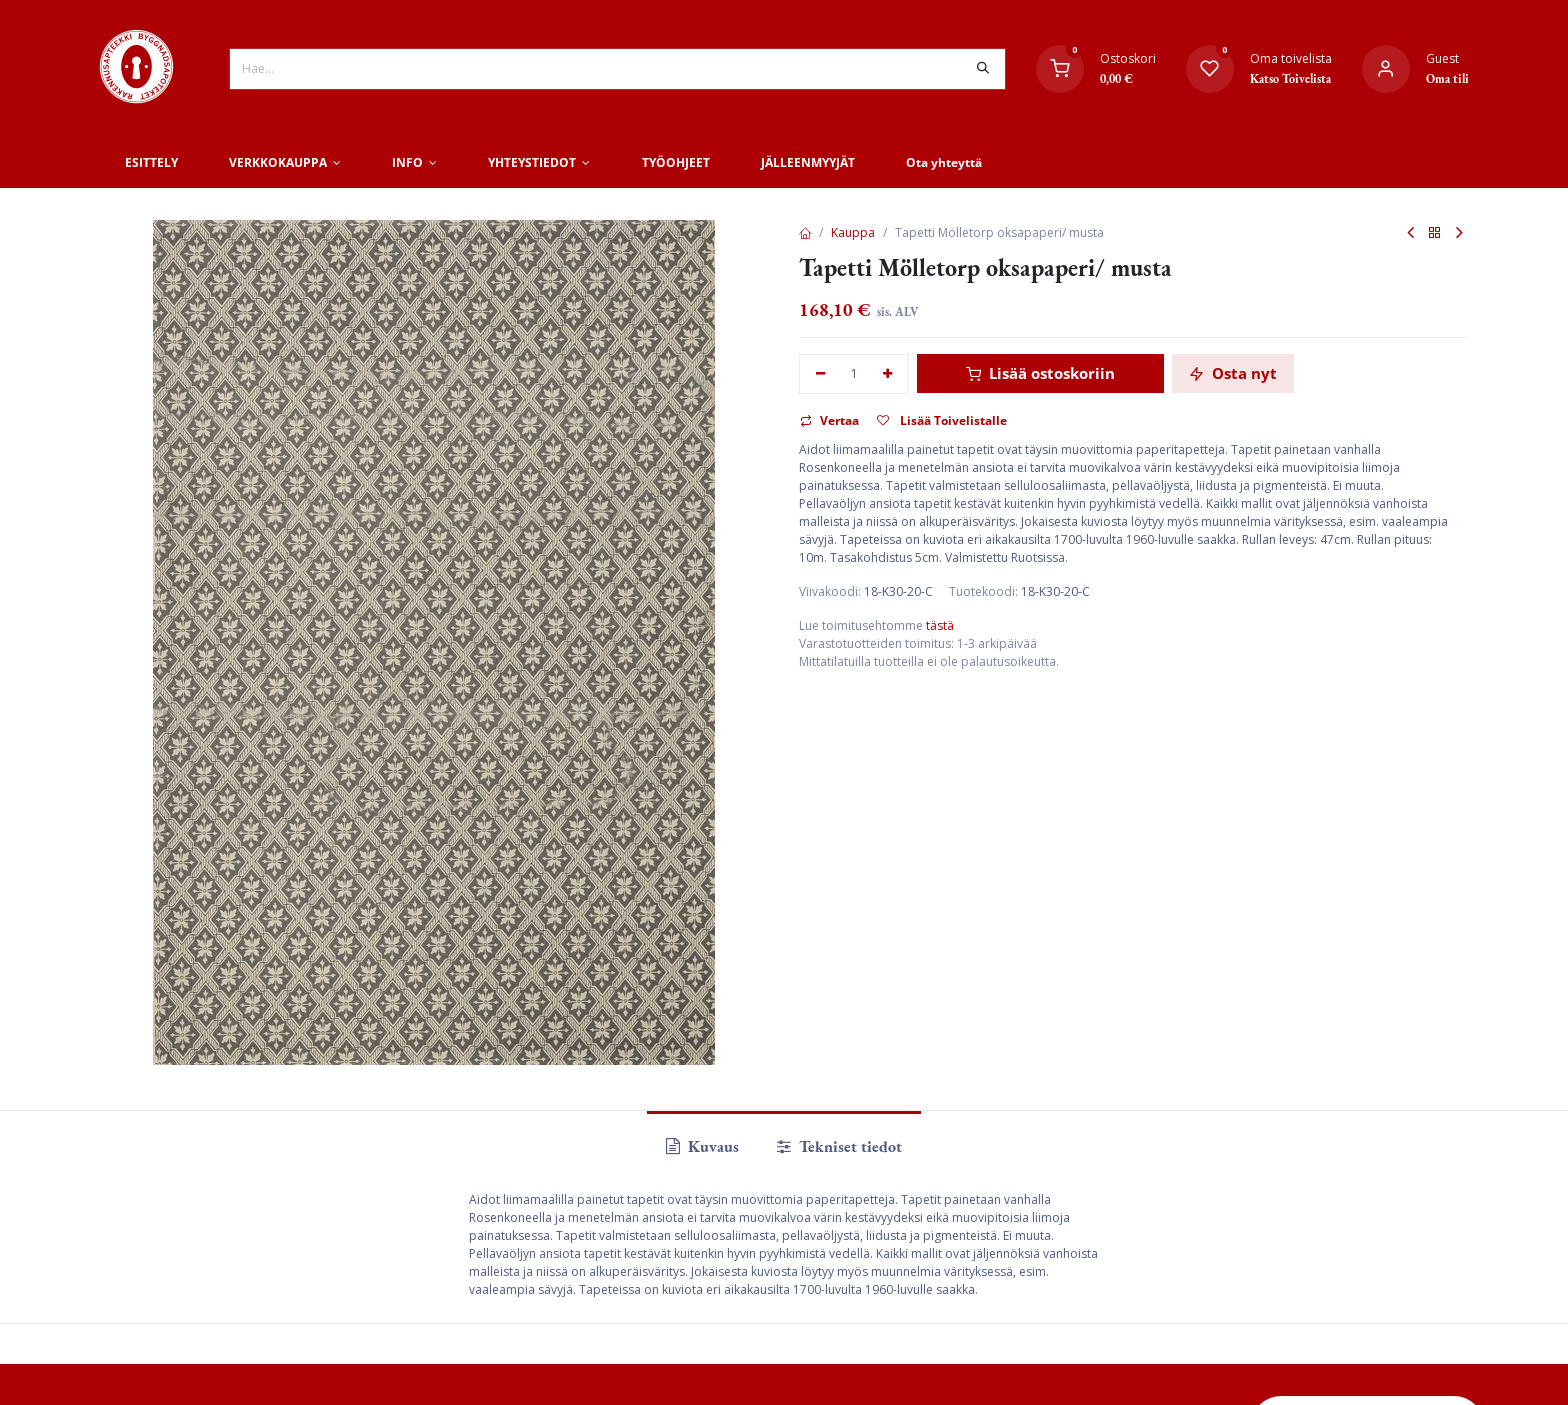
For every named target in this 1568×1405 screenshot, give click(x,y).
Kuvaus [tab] (702, 1146)
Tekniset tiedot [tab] (839, 1146)
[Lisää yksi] (888, 374)
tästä (940, 625)
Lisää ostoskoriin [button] (1040, 373)
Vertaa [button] (829, 420)
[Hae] (983, 69)
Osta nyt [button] (1233, 373)
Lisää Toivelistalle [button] (942, 420)
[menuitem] (151, 163)
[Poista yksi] (820, 374)
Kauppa (853, 232)
